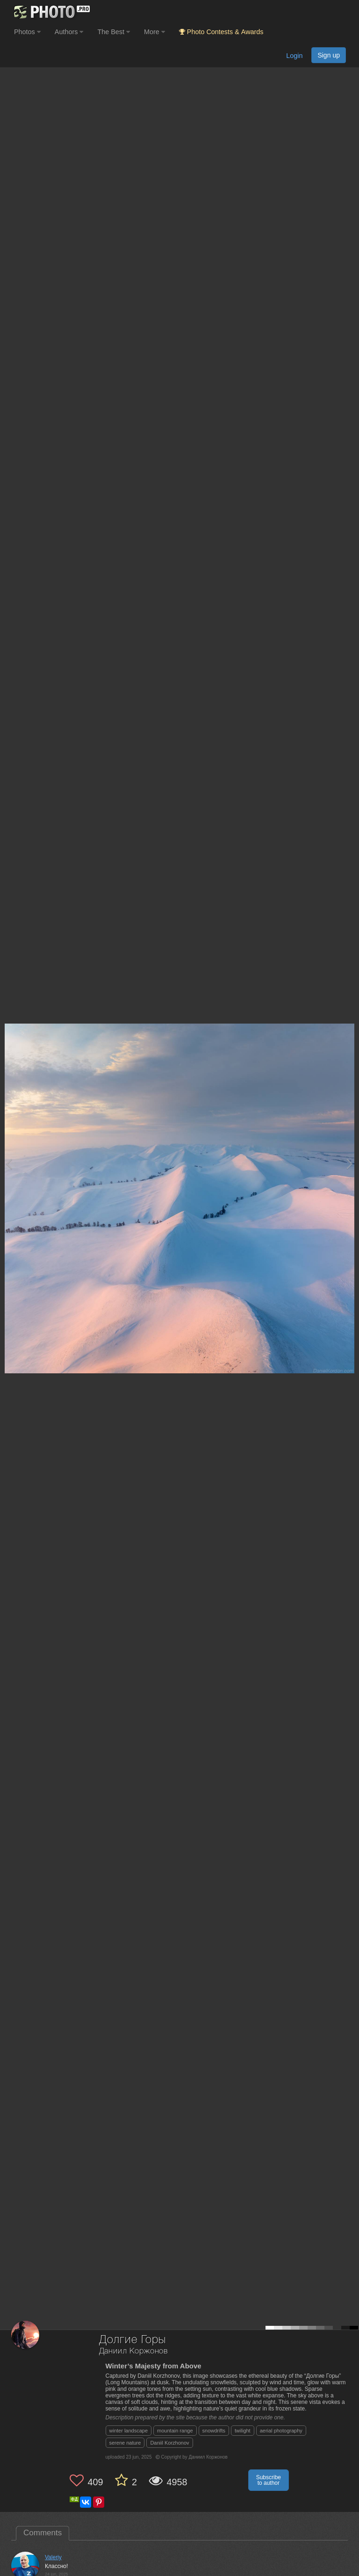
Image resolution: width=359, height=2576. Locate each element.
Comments (42, 2532)
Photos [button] (27, 32)
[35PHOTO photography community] (51, 12)
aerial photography (281, 2430)
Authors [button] (69, 32)
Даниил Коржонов (133, 2351)
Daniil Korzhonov (169, 2443)
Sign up (328, 55)
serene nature (125, 2443)
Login (294, 55)
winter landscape (128, 2430)
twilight (243, 2430)
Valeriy (53, 2557)
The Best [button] (113, 32)
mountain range (175, 2430)
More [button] (154, 32)
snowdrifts (214, 2430)
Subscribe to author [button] (268, 2480)
